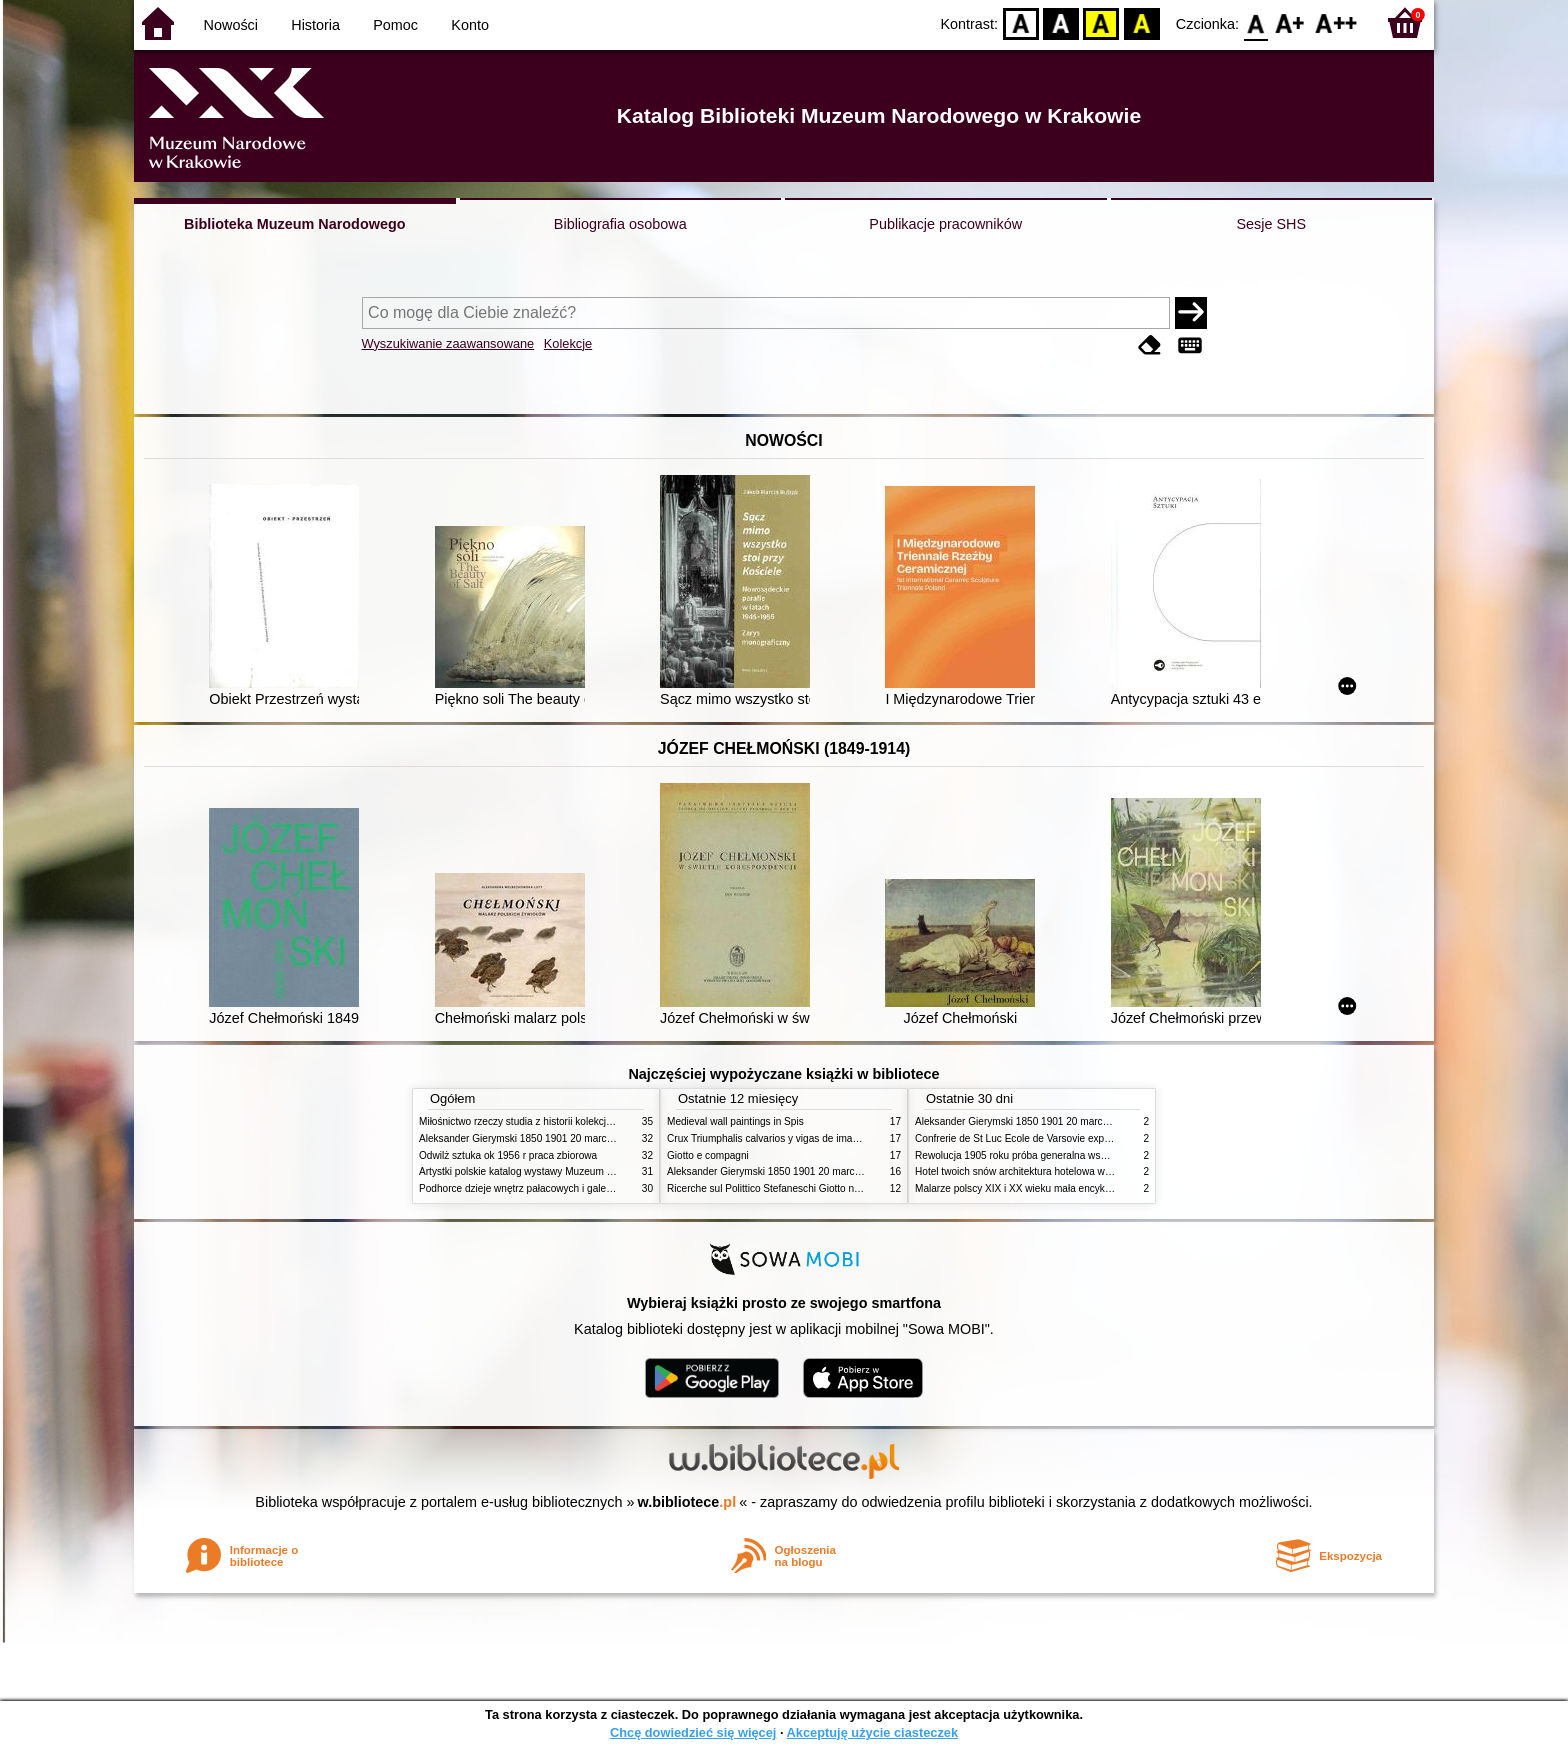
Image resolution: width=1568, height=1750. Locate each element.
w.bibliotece (687, 1502)
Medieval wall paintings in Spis (735, 1121)
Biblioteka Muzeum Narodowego (294, 224)
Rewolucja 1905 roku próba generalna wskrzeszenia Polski (1046, 1155)
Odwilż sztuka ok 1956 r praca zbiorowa (508, 1155)
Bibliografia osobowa (620, 224)
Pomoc (395, 25)
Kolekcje (568, 343)
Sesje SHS (1271, 224)
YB (1101, 22)
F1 (1290, 22)
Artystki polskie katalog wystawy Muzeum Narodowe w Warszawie (566, 1171)
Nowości (231, 25)
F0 (1255, 22)
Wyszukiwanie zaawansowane (448, 343)
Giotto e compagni (708, 1155)
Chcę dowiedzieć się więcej (693, 1732)
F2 (1336, 22)
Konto (470, 25)
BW (1061, 22)
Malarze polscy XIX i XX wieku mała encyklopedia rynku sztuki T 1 (1062, 1188)
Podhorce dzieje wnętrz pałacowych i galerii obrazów (537, 1188)
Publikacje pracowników (945, 224)
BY (1141, 22)
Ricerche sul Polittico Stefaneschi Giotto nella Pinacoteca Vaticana (815, 1188)
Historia (315, 25)
